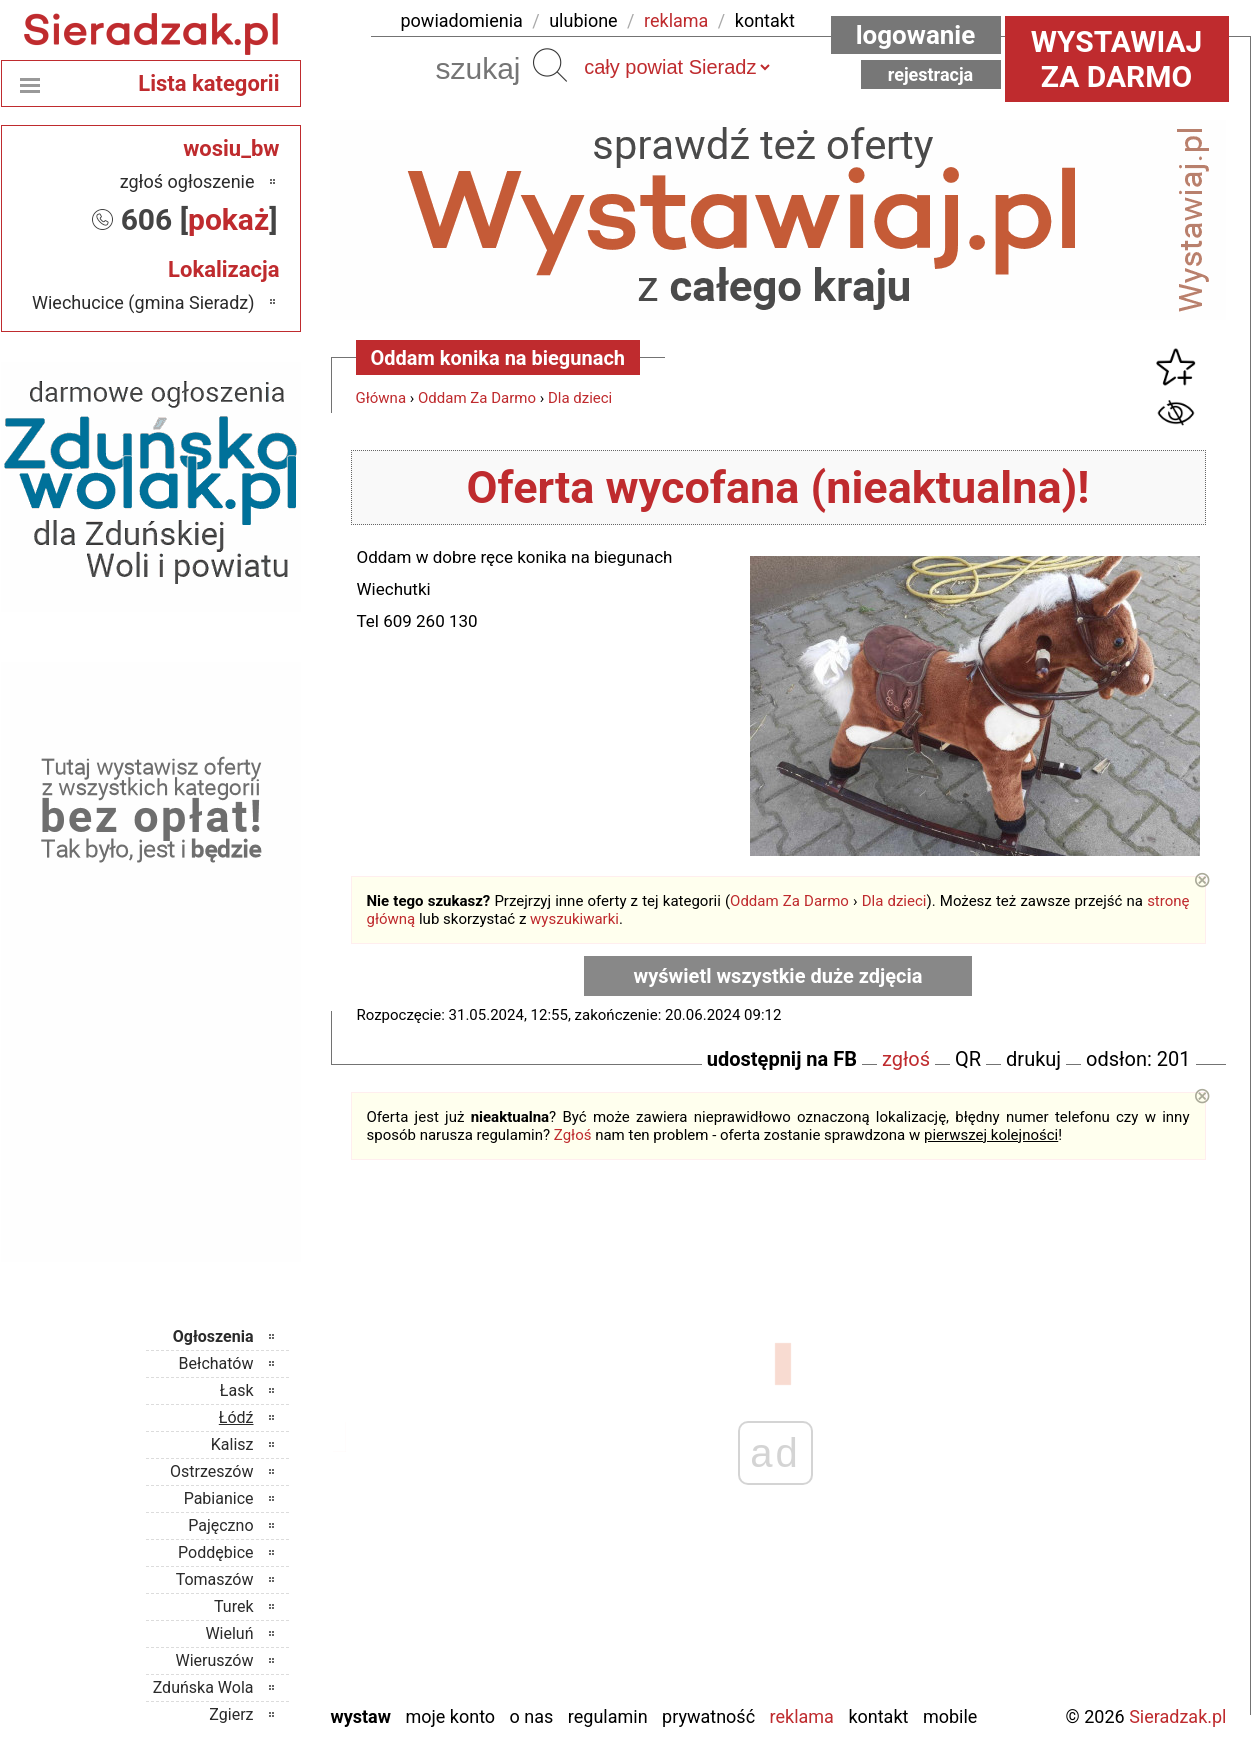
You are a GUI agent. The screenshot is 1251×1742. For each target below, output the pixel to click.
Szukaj (550, 65)
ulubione (583, 20)
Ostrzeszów (211, 1471)
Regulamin (608, 1716)
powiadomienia (462, 20)
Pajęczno (220, 1525)
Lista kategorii (208, 83)
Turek (234, 1606)
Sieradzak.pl (1177, 1716)
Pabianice (219, 1498)
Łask (237, 1390)
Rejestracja (931, 74)
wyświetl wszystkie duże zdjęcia (778, 976)
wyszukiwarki (574, 919)
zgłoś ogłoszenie (187, 181)
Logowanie (916, 35)
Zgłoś (573, 1135)
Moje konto (450, 1716)
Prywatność (708, 1716)
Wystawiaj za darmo (1117, 59)
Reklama (802, 1716)
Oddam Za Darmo (477, 398)
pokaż (228, 219)
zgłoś (906, 1059)
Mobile (950, 1716)
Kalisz (232, 1444)
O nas (532, 1716)
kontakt (765, 20)
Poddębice (215, 1552)
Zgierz (231, 1714)
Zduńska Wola (203, 1687)
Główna (381, 398)
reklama (676, 20)
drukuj (1033, 1059)
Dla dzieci (580, 398)
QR (968, 1059)
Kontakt (878, 1716)
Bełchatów (216, 1363)
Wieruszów (214, 1660)
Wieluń (229, 1633)
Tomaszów (215, 1579)
